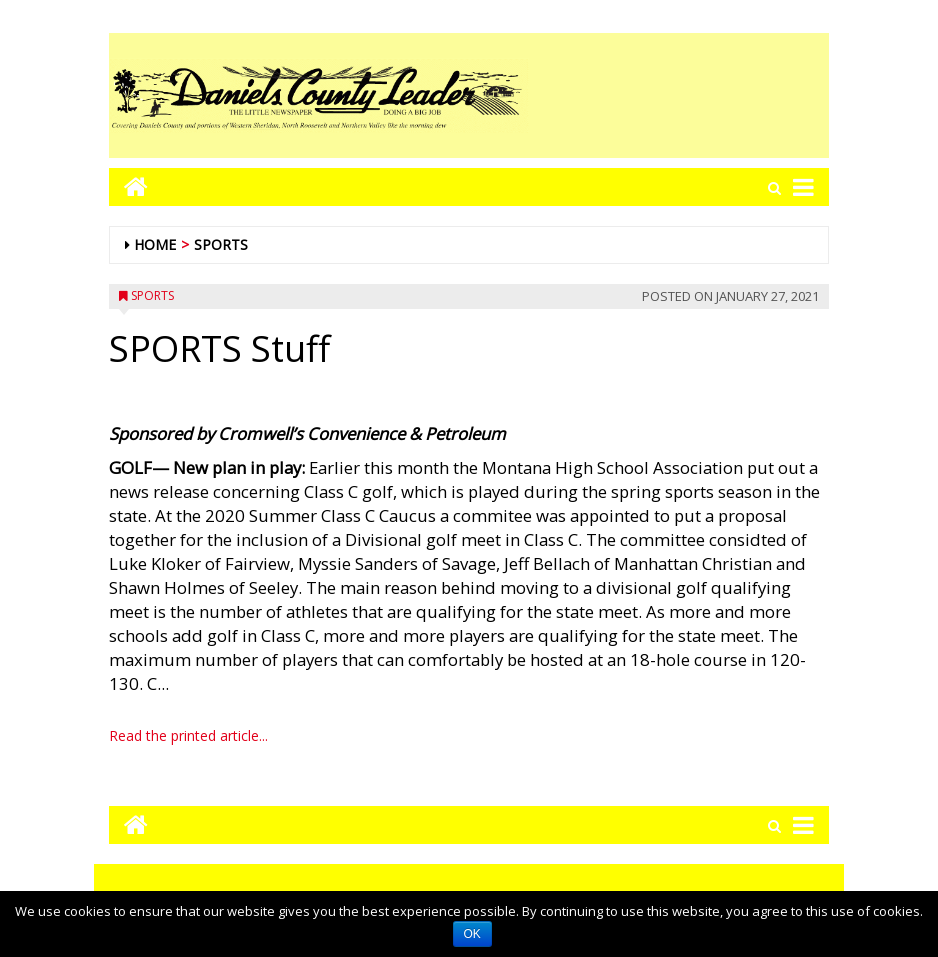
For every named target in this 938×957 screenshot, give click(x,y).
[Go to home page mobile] (128, 186)
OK (472, 934)
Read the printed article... (188, 735)
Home (155, 244)
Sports (221, 244)
